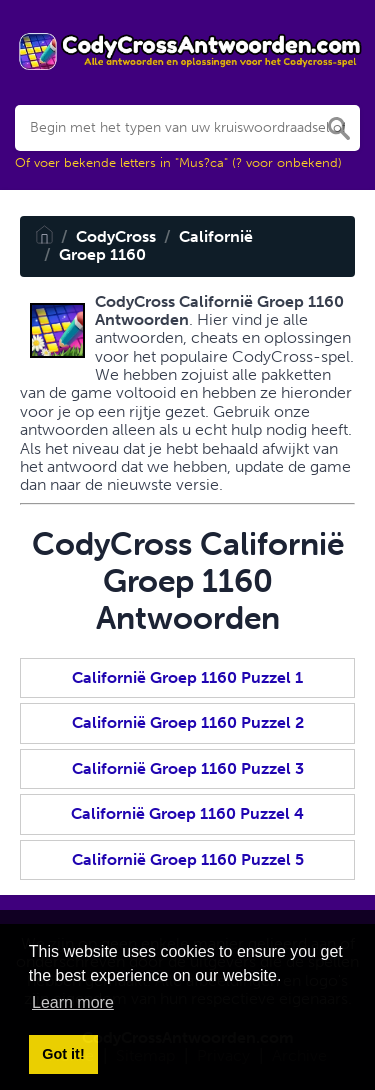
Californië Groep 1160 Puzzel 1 (187, 677)
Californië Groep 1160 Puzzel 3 (188, 768)
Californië (216, 236)
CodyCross (116, 236)
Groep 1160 (102, 254)
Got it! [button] (63, 1054)
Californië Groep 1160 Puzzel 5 (188, 859)
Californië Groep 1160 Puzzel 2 (188, 722)
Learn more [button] (73, 1002)
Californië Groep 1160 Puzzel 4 (187, 813)
